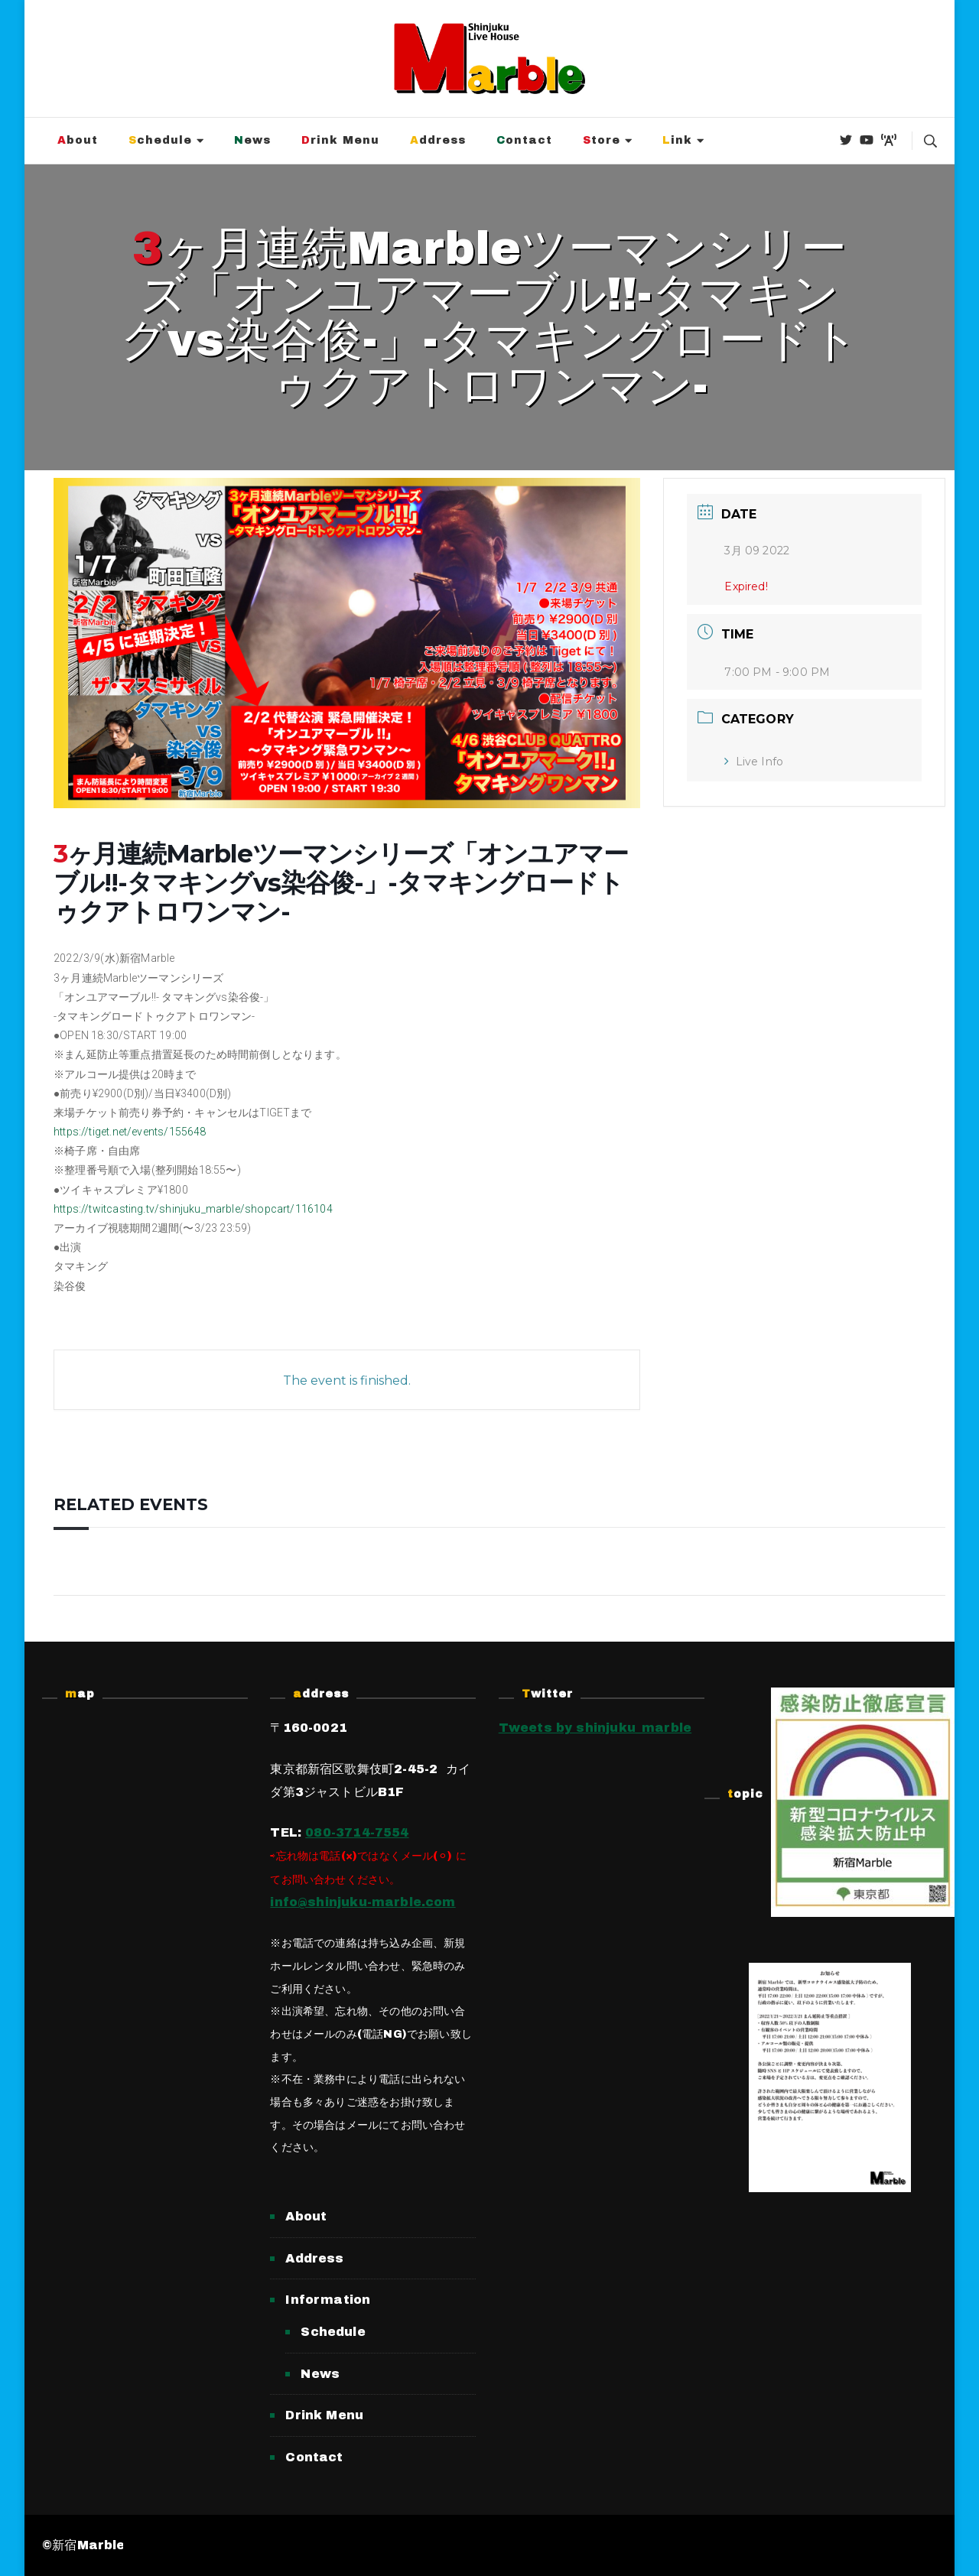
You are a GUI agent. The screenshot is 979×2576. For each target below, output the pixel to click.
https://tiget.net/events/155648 (130, 1132)
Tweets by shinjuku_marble (595, 1727)
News (252, 140)
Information (327, 2299)
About (77, 140)
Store (601, 140)
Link (677, 140)
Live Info (753, 761)
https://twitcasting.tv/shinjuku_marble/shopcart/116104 (193, 1209)
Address (438, 140)
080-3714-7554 (356, 1832)
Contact (524, 140)
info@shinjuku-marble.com (362, 1901)
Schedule (160, 140)
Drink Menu (340, 140)
